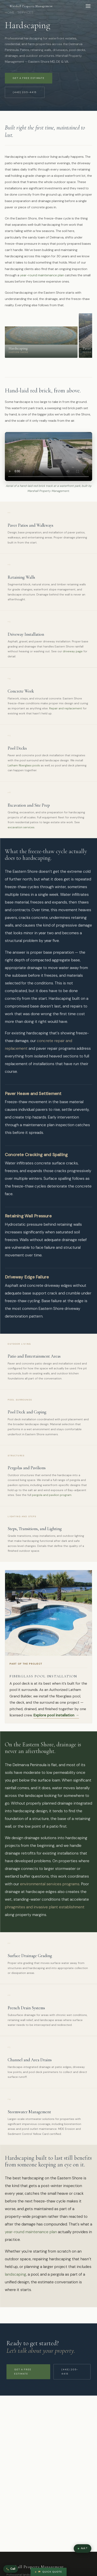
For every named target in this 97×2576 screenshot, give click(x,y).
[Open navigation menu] (88, 6)
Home (10, 12)
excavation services (21, 827)
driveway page (73, 651)
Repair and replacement (65, 708)
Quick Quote (50, 2571)
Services (25, 12)
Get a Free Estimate (28, 78)
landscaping (15, 2274)
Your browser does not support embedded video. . (48, 456)
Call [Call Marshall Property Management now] (10, 2569)
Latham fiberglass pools (24, 765)
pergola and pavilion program (51, 1495)
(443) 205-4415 (25, 92)
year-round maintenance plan (42, 275)
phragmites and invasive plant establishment (44, 1907)
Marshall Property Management (31, 6)
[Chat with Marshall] (82, 2548)
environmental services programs (49, 1883)
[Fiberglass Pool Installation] (48, 1613)
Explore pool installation (56, 1715)
